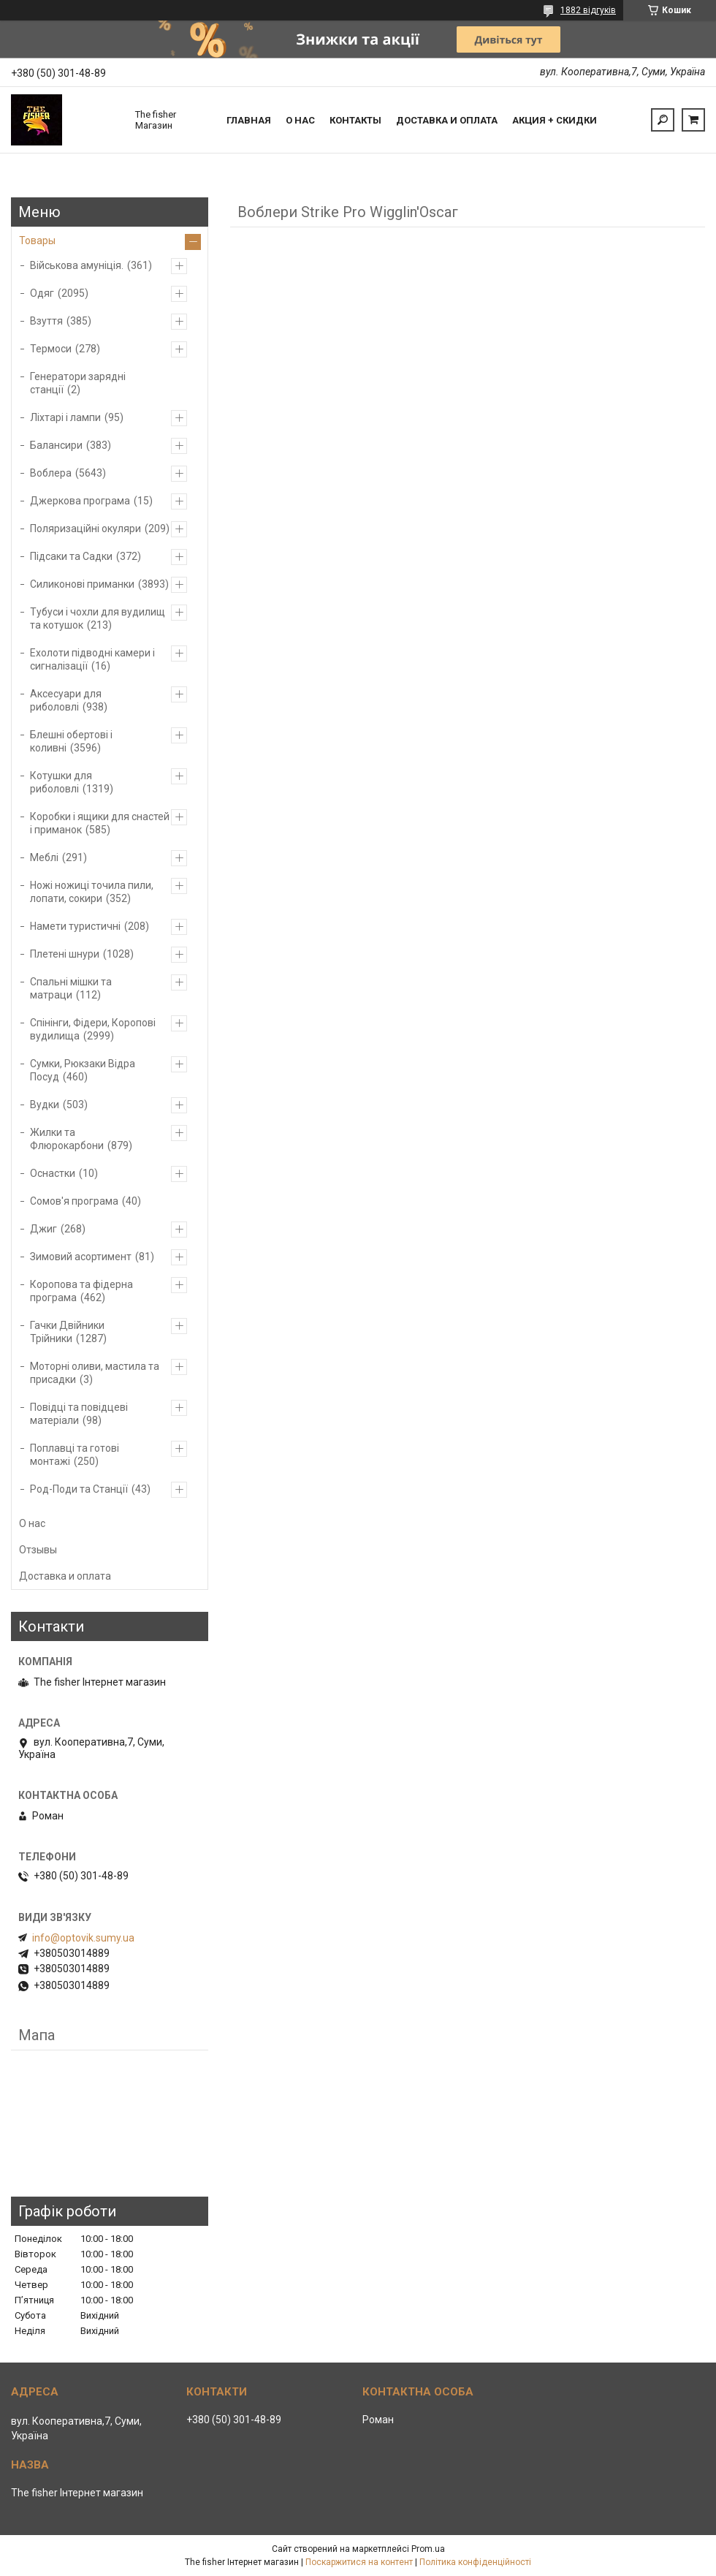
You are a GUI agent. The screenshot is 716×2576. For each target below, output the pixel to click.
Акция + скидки (554, 120)
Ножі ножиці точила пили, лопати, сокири (91, 891)
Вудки (44, 1104)
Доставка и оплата (447, 120)
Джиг (43, 1229)
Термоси (51, 349)
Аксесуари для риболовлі (66, 700)
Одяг (42, 293)
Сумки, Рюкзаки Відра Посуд (82, 1070)
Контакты (355, 120)
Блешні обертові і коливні (71, 741)
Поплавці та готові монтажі (74, 1454)
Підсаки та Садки (71, 556)
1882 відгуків (588, 10)
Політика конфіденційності (475, 2562)
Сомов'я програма (74, 1201)
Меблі (44, 857)
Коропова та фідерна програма (81, 1290)
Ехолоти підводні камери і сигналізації (92, 659)
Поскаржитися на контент (359, 2562)
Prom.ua (428, 2549)
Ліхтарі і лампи (65, 417)
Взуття (46, 321)
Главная (248, 120)
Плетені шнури (64, 954)
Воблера (51, 473)
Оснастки (52, 1173)
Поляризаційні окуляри (85, 528)
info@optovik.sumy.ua (83, 1938)
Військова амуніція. (76, 265)
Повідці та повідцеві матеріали (79, 1413)
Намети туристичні (75, 926)
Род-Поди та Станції (79, 1489)
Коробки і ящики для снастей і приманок (100, 823)
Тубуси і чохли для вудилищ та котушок (97, 618)
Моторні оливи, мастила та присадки (94, 1372)
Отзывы (38, 1550)
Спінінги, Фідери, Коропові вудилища (93, 1029)
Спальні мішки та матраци (71, 988)
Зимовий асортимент (81, 1256)
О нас (300, 120)
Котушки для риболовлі (61, 782)
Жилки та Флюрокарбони (67, 1138)
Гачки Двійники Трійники (67, 1331)
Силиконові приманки (82, 584)
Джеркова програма (80, 501)
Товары (37, 240)
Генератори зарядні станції (78, 383)
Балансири (56, 445)
